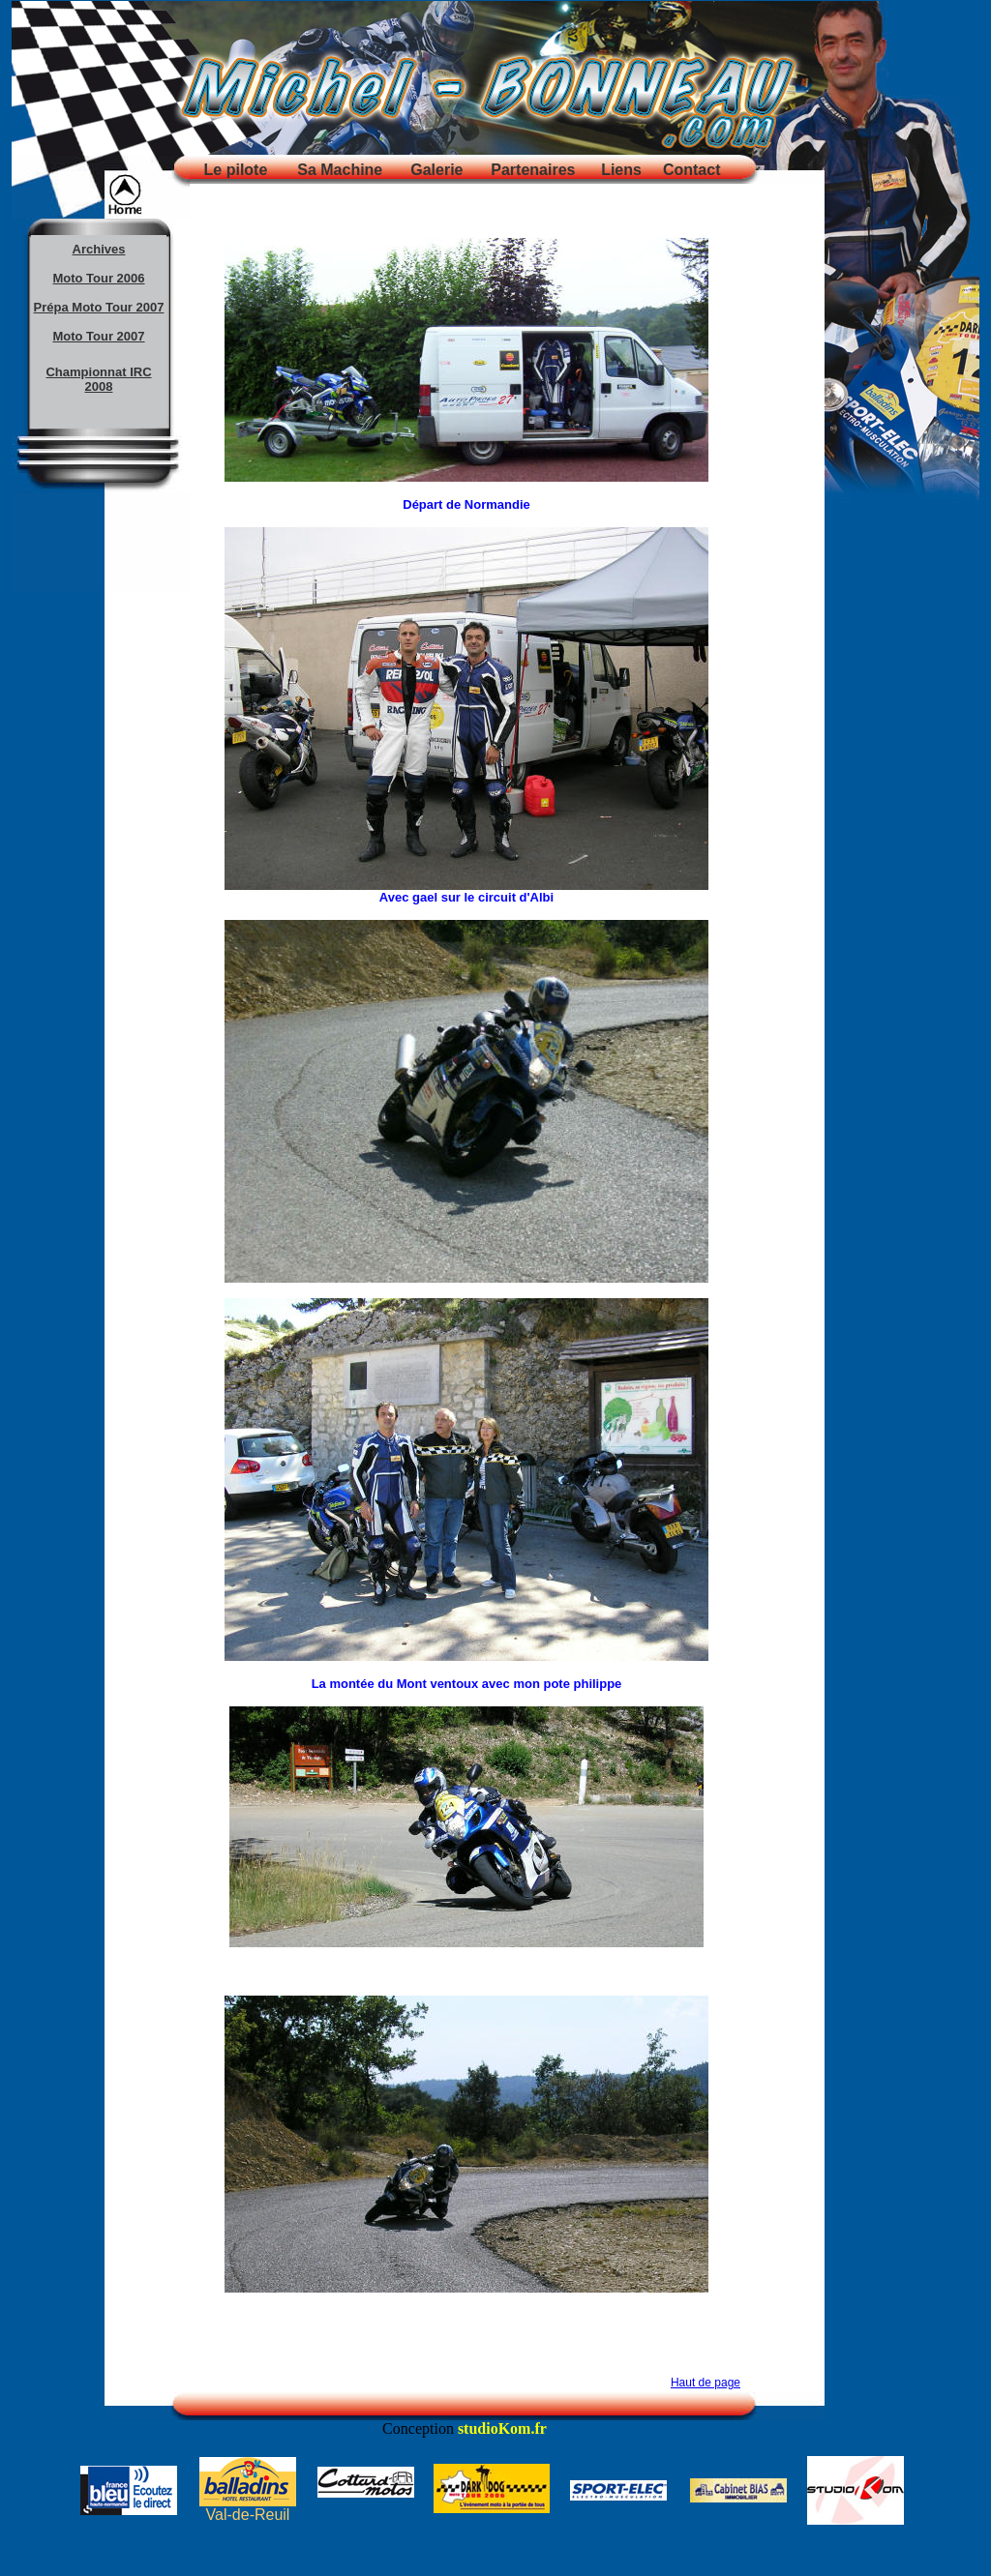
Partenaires (533, 170)
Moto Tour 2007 (98, 336)
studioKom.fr (502, 2428)
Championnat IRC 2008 (98, 379)
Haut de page (705, 2382)
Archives (99, 249)
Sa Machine (339, 170)
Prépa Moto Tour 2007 (99, 307)
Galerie (436, 170)
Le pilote (236, 170)
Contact (692, 170)
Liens (621, 170)
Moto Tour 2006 (98, 278)
